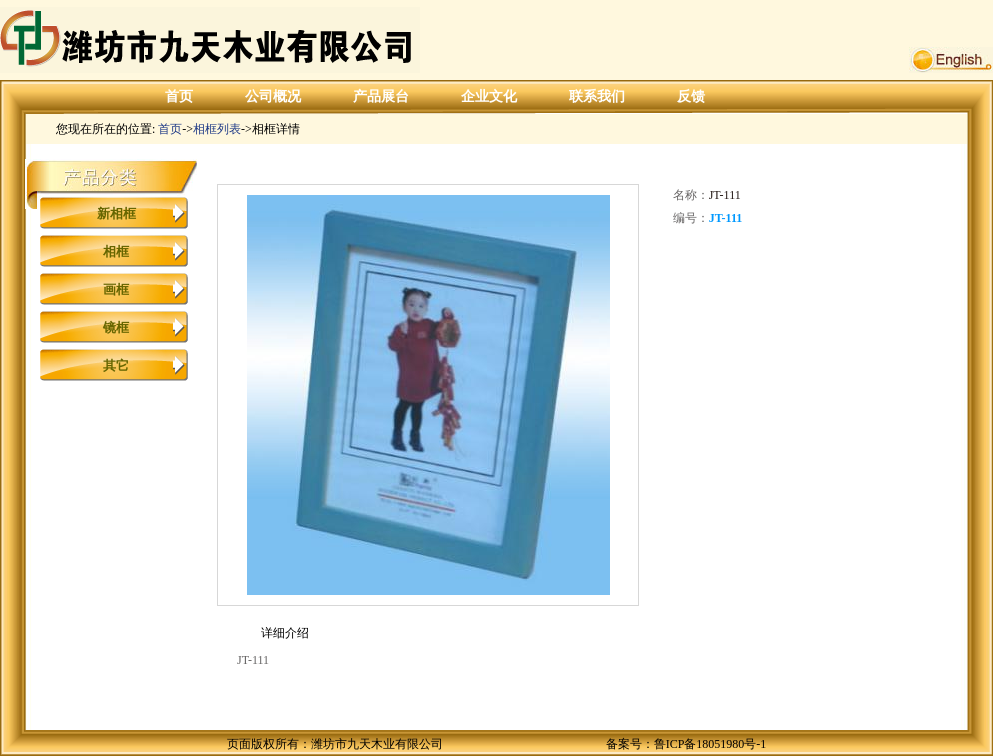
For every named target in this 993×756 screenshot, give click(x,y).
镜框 (116, 327)
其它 (116, 365)
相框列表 (217, 129)
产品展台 (381, 96)
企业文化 (489, 96)
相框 (116, 251)
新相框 (116, 213)
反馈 (691, 96)
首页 (179, 96)
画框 (116, 289)
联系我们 (597, 96)
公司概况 (273, 96)
